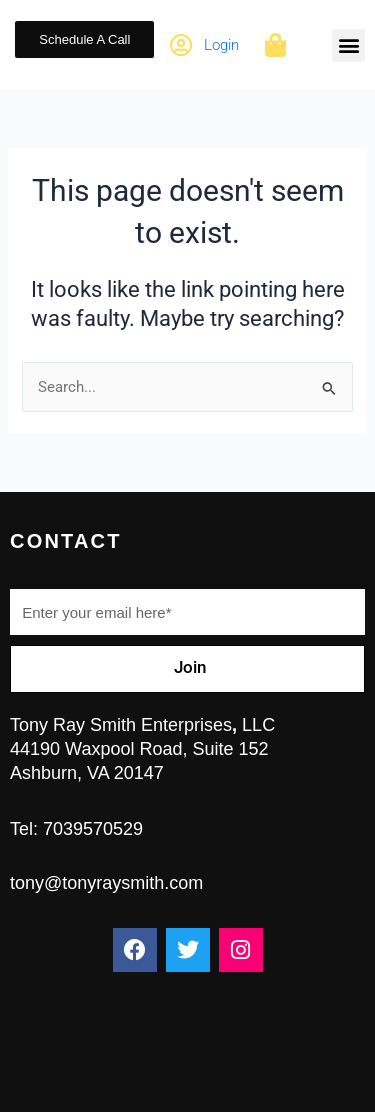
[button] (348, 45)
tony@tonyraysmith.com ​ (106, 883)
